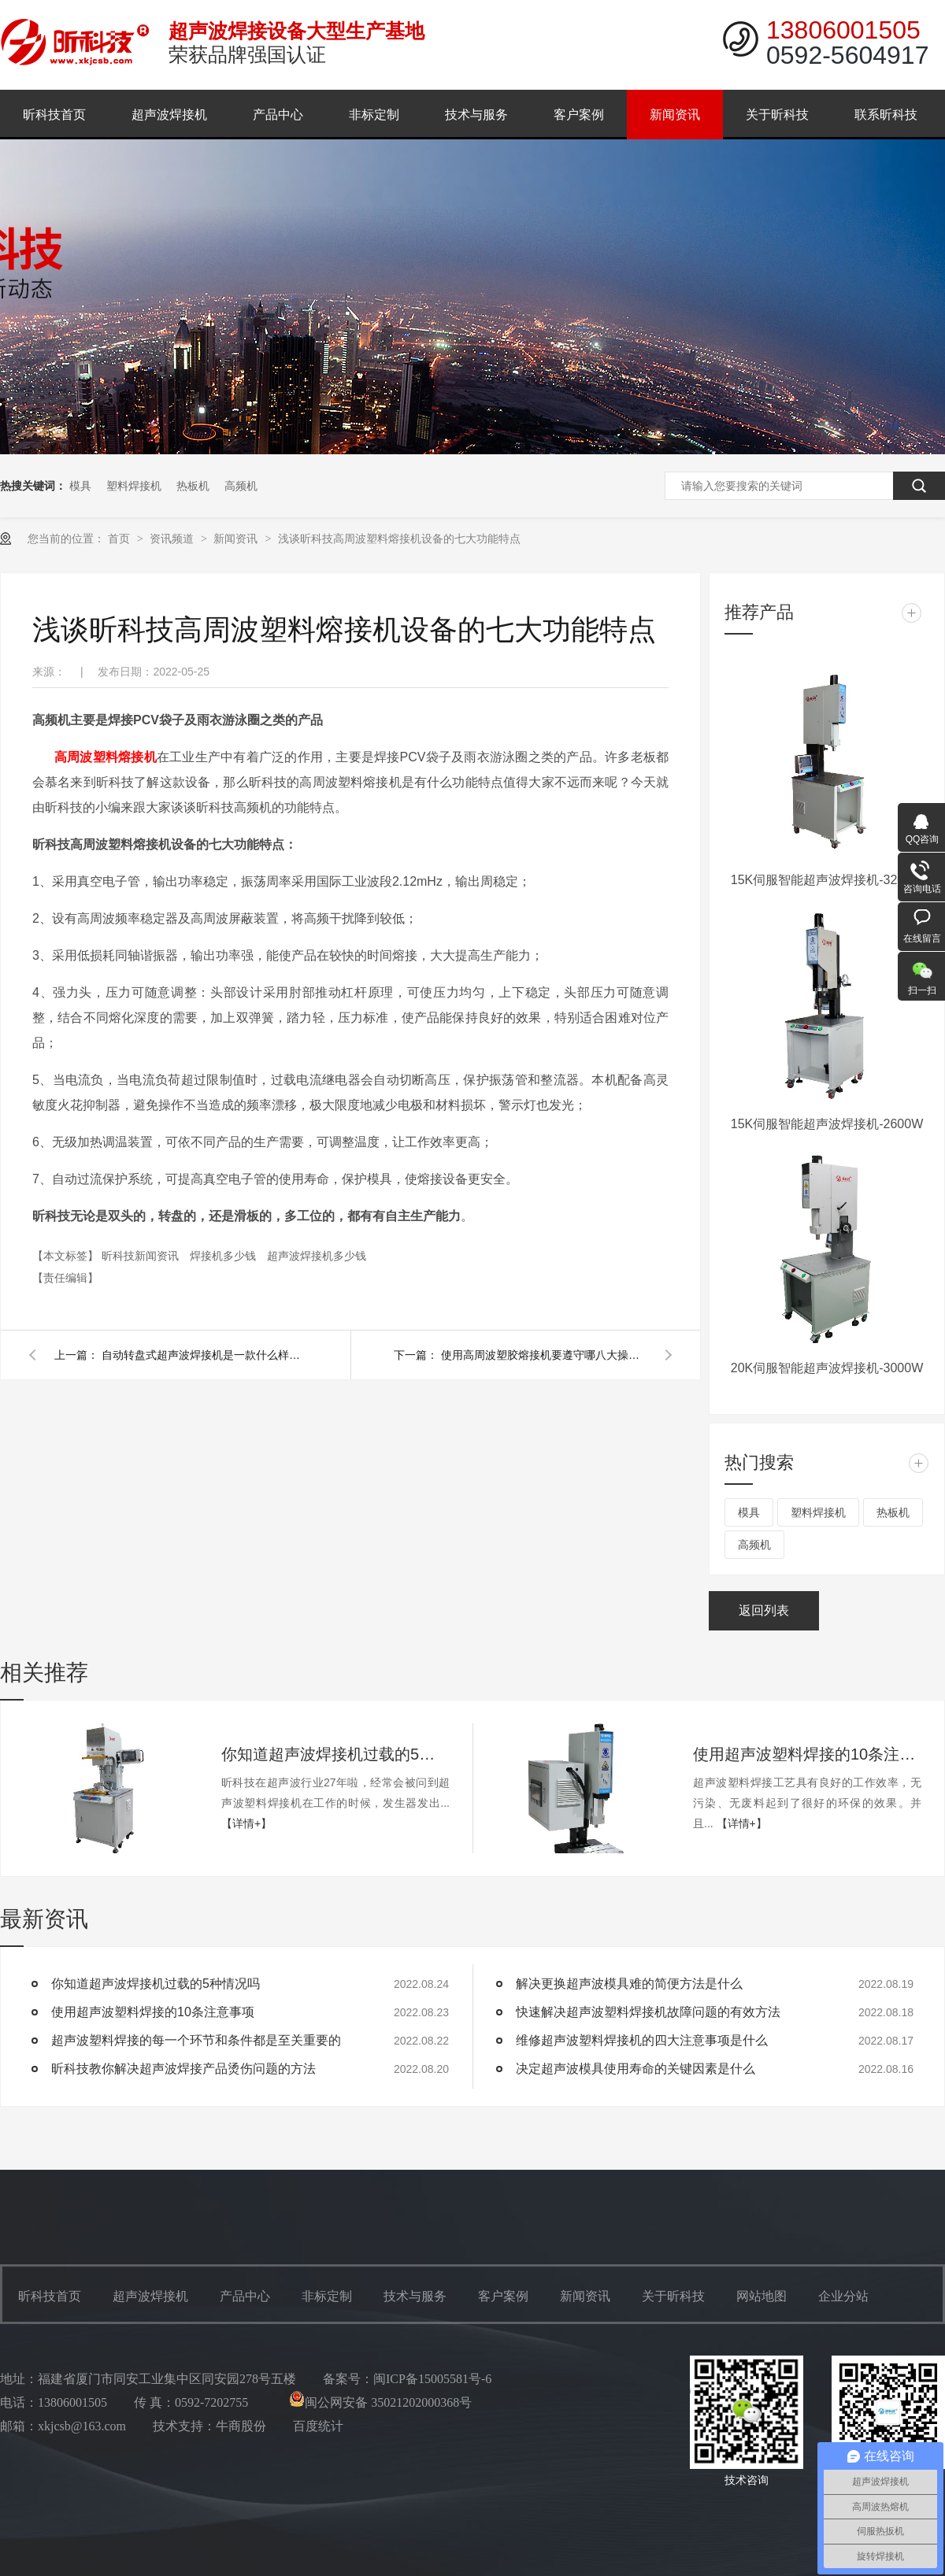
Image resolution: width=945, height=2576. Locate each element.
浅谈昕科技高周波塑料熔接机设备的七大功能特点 (399, 538)
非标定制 (374, 114)
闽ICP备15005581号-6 (432, 2378)
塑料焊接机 (133, 485)
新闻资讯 (675, 114)
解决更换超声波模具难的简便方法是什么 (629, 1983)
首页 (120, 538)
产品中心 (278, 114)
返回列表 (764, 1610)
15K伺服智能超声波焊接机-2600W (827, 1124)
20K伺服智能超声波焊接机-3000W (827, 1368)
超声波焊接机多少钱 (316, 1255)
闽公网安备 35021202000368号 (380, 2402)
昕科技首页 (54, 114)
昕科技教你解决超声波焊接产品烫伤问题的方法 (183, 2068)
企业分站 (843, 2296)
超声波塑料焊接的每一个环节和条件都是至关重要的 (196, 2040)
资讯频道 (173, 538)
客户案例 (579, 114)
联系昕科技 (885, 114)
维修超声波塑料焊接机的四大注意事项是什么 (642, 2040)
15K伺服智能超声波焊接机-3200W (827, 879)
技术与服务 (476, 114)
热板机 (192, 485)
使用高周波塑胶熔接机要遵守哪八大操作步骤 (543, 1355)
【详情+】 (246, 1823)
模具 (80, 485)
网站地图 (761, 2296)
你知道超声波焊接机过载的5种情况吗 (335, 1754)
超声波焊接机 (169, 114)
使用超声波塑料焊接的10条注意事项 (807, 1754)
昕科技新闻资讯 (142, 1255)
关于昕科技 (777, 114)
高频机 (241, 485)
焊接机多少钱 (224, 1255)
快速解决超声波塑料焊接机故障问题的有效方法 (648, 2012)
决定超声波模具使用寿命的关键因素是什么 (635, 2068)
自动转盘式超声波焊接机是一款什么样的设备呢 (204, 1355)
